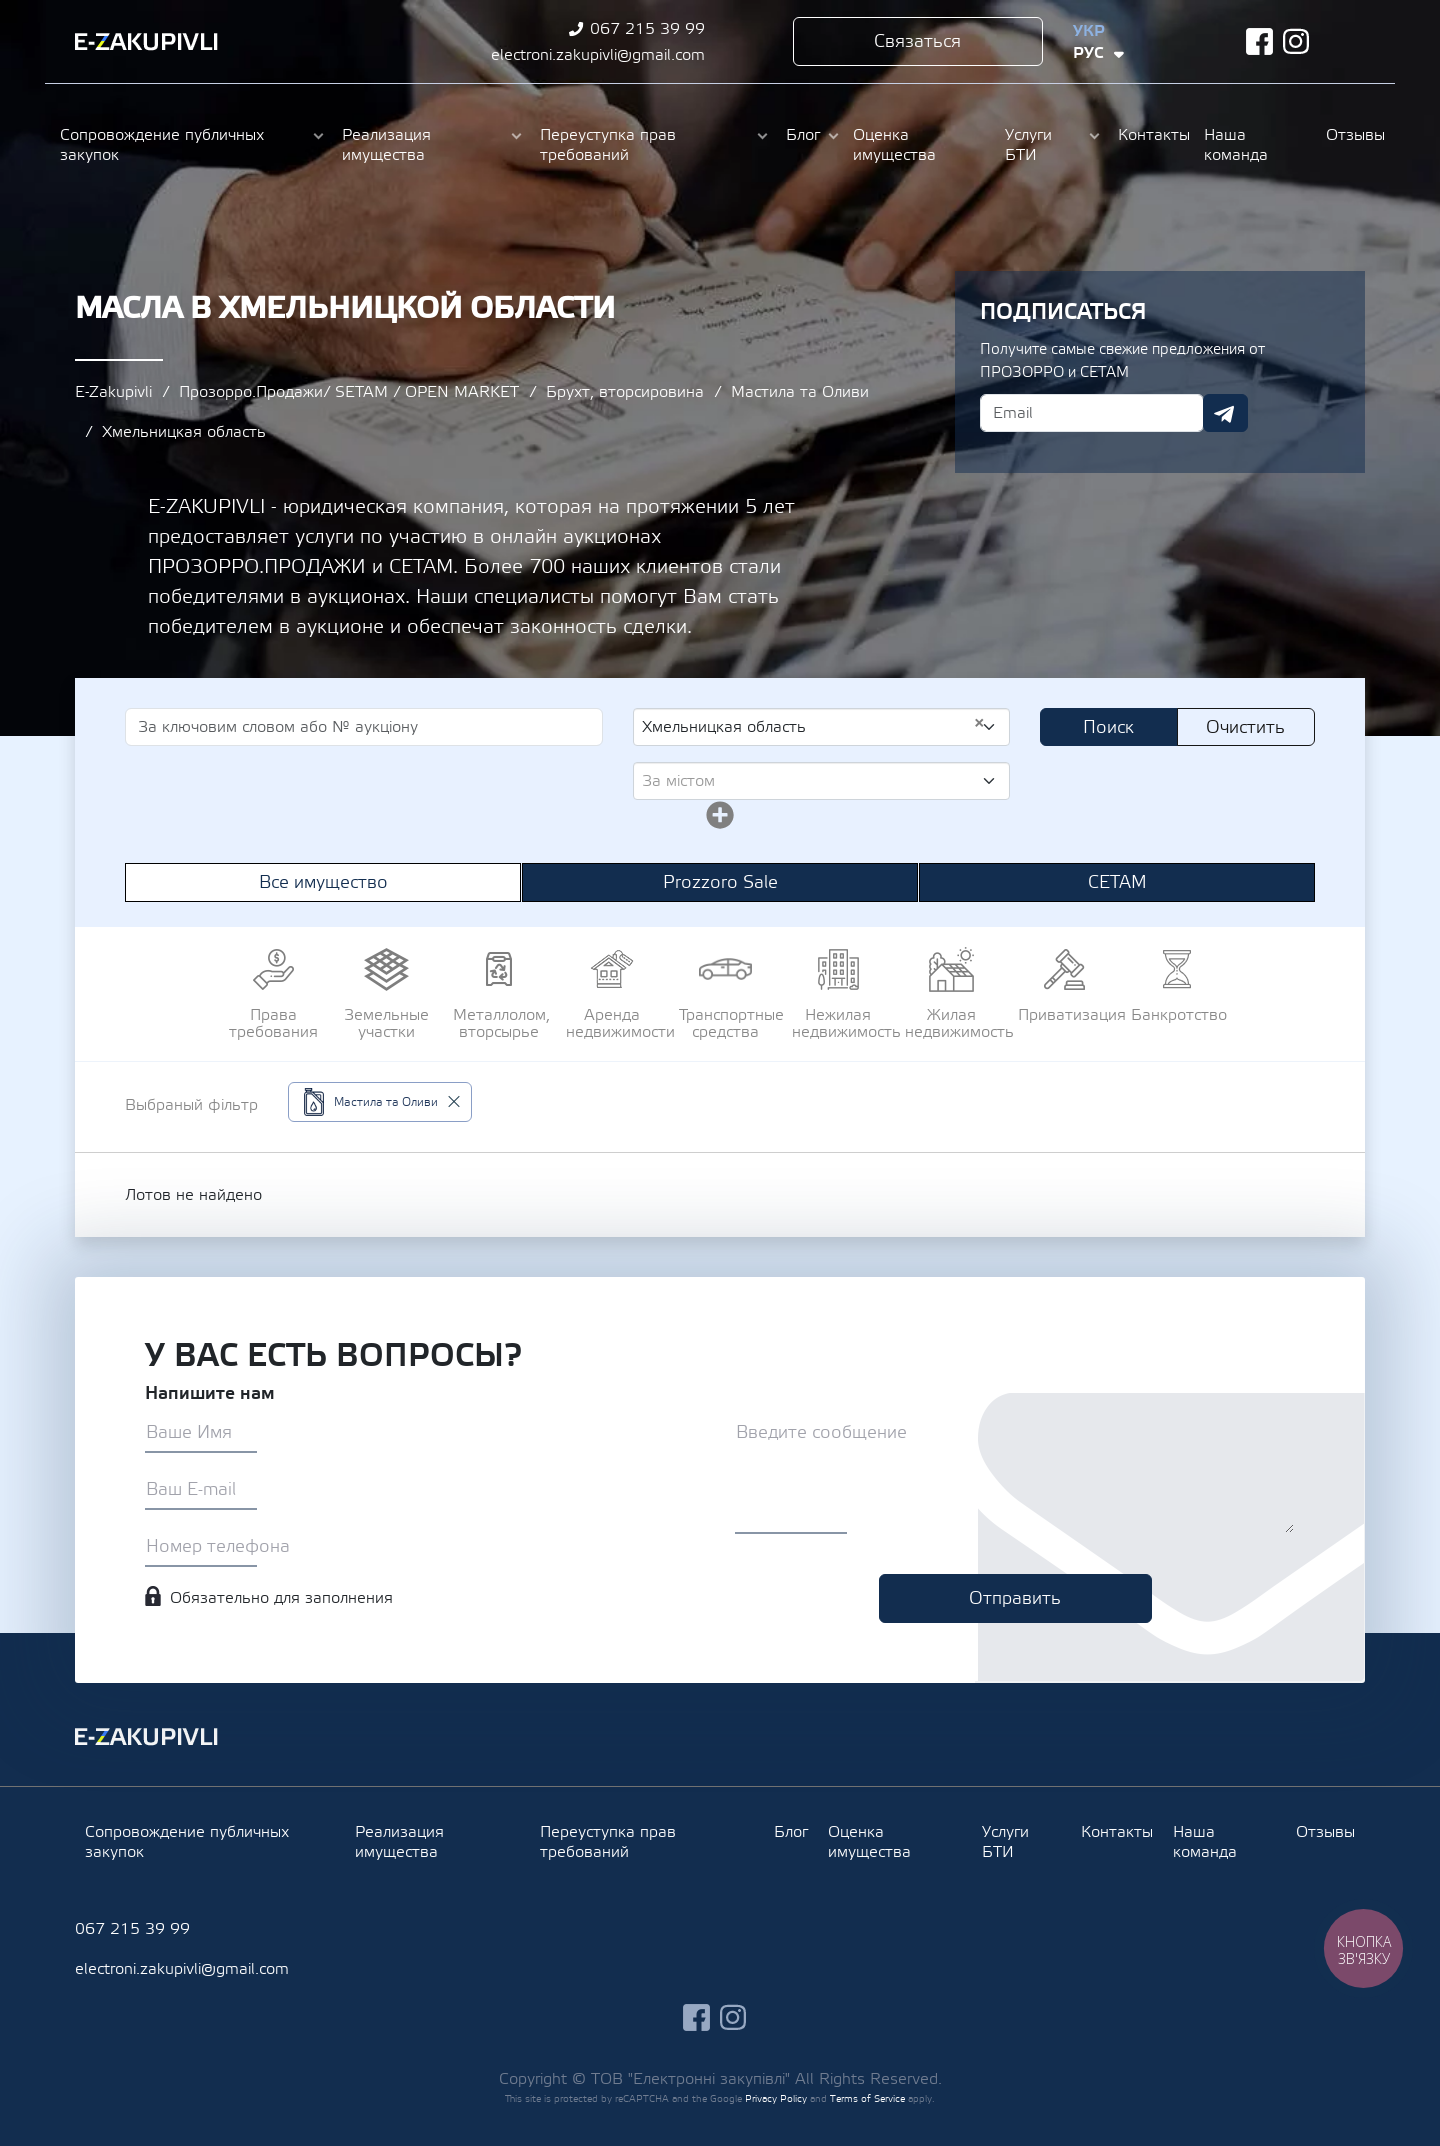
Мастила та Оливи (800, 392)
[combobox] (821, 727)
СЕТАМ (1117, 882)
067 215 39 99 (647, 29)
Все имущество (323, 882)
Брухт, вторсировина (625, 392)
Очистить (1245, 727)
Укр (1089, 31)
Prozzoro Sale (720, 882)
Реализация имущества (386, 145)
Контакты (1151, 135)
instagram (1296, 41)
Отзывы (1353, 135)
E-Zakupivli (113, 392)
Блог (803, 135)
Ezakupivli (146, 42)
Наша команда (1236, 145)
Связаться (917, 41)
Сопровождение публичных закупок (162, 145)
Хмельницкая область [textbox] (813, 726)
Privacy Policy (776, 2098)
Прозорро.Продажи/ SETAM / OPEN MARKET (349, 392)
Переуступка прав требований (608, 145)
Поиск (1108, 727)
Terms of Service (867, 2098)
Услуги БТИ (1028, 145)
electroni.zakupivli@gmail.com (598, 55)
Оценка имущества (894, 145)
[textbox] (813, 781)
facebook (1259, 41)
